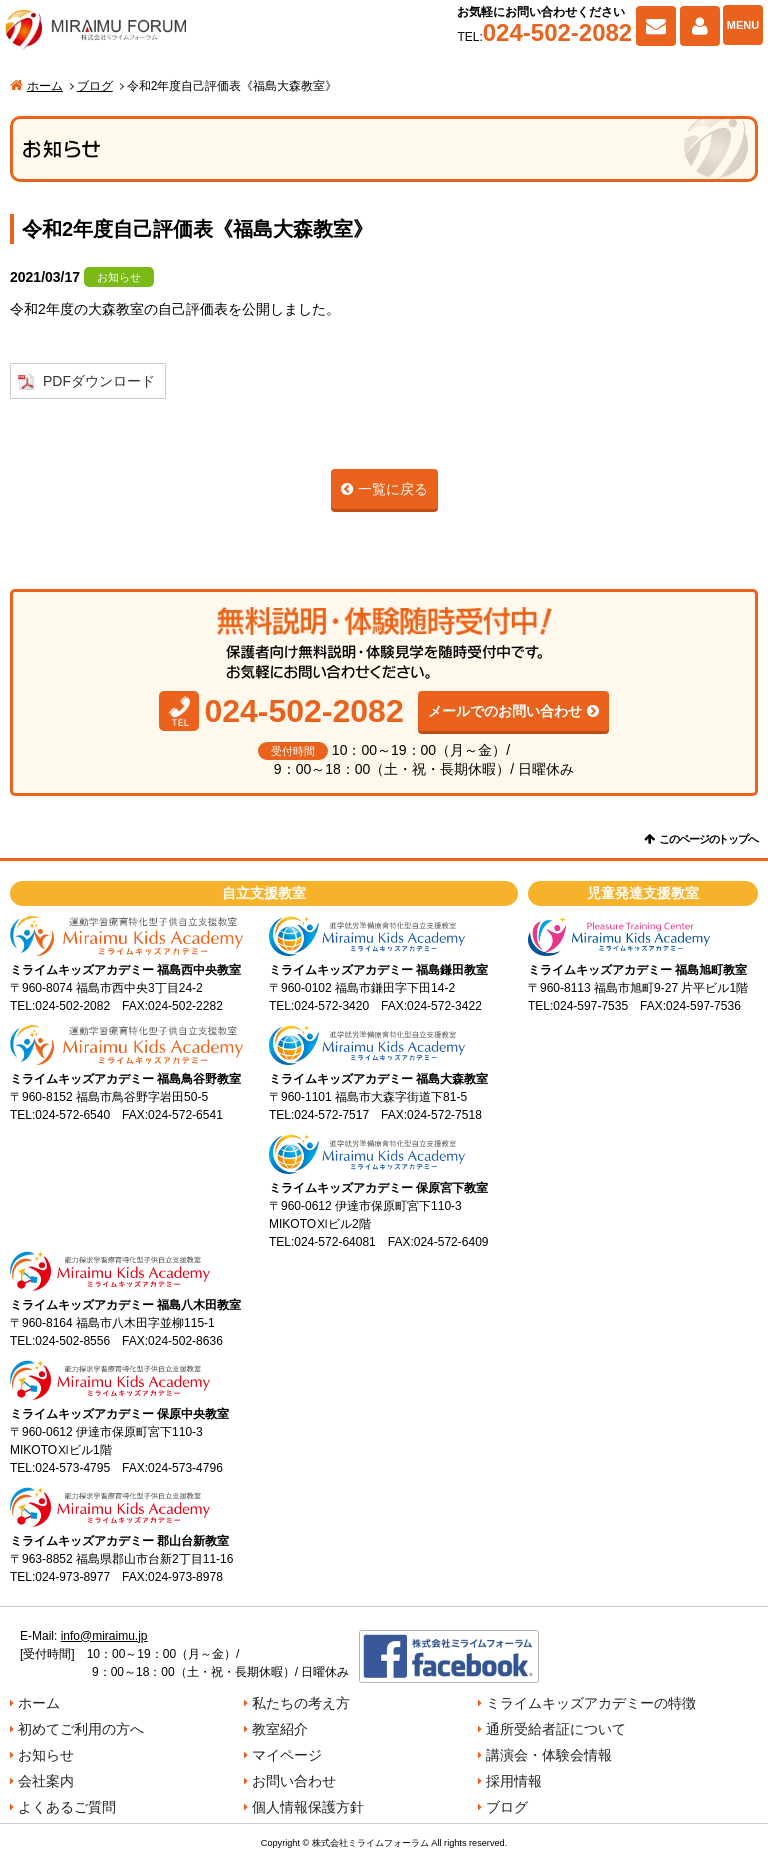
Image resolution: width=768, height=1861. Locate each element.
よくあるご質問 (67, 1807)
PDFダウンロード (99, 381)
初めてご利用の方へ (81, 1729)
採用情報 (514, 1781)
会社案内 (46, 1781)
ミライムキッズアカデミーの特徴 (591, 1703)
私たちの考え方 (301, 1703)
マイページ (700, 26)
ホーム (45, 86)
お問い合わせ (656, 26)
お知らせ (46, 1755)
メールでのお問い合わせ (505, 711)
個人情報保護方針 (308, 1807)
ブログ (95, 86)
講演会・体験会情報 (549, 1755)
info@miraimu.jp (104, 1636)
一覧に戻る (393, 489)
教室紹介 (280, 1729)
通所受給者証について (556, 1729)
